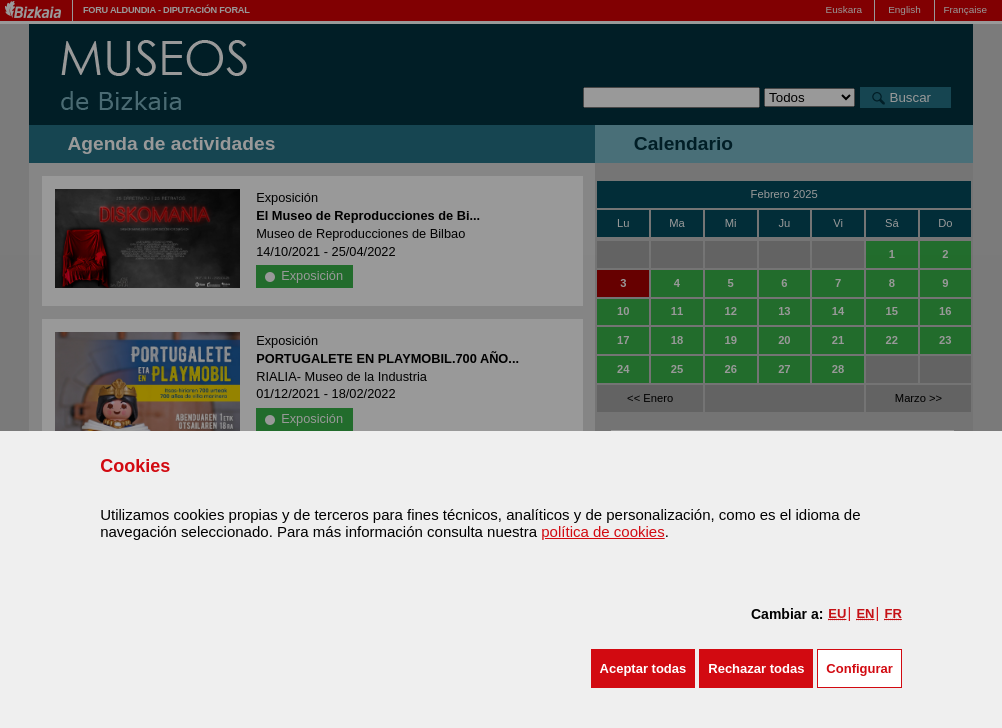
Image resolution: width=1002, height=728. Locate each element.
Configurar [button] (859, 668)
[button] (643, 668)
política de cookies (602, 531)
